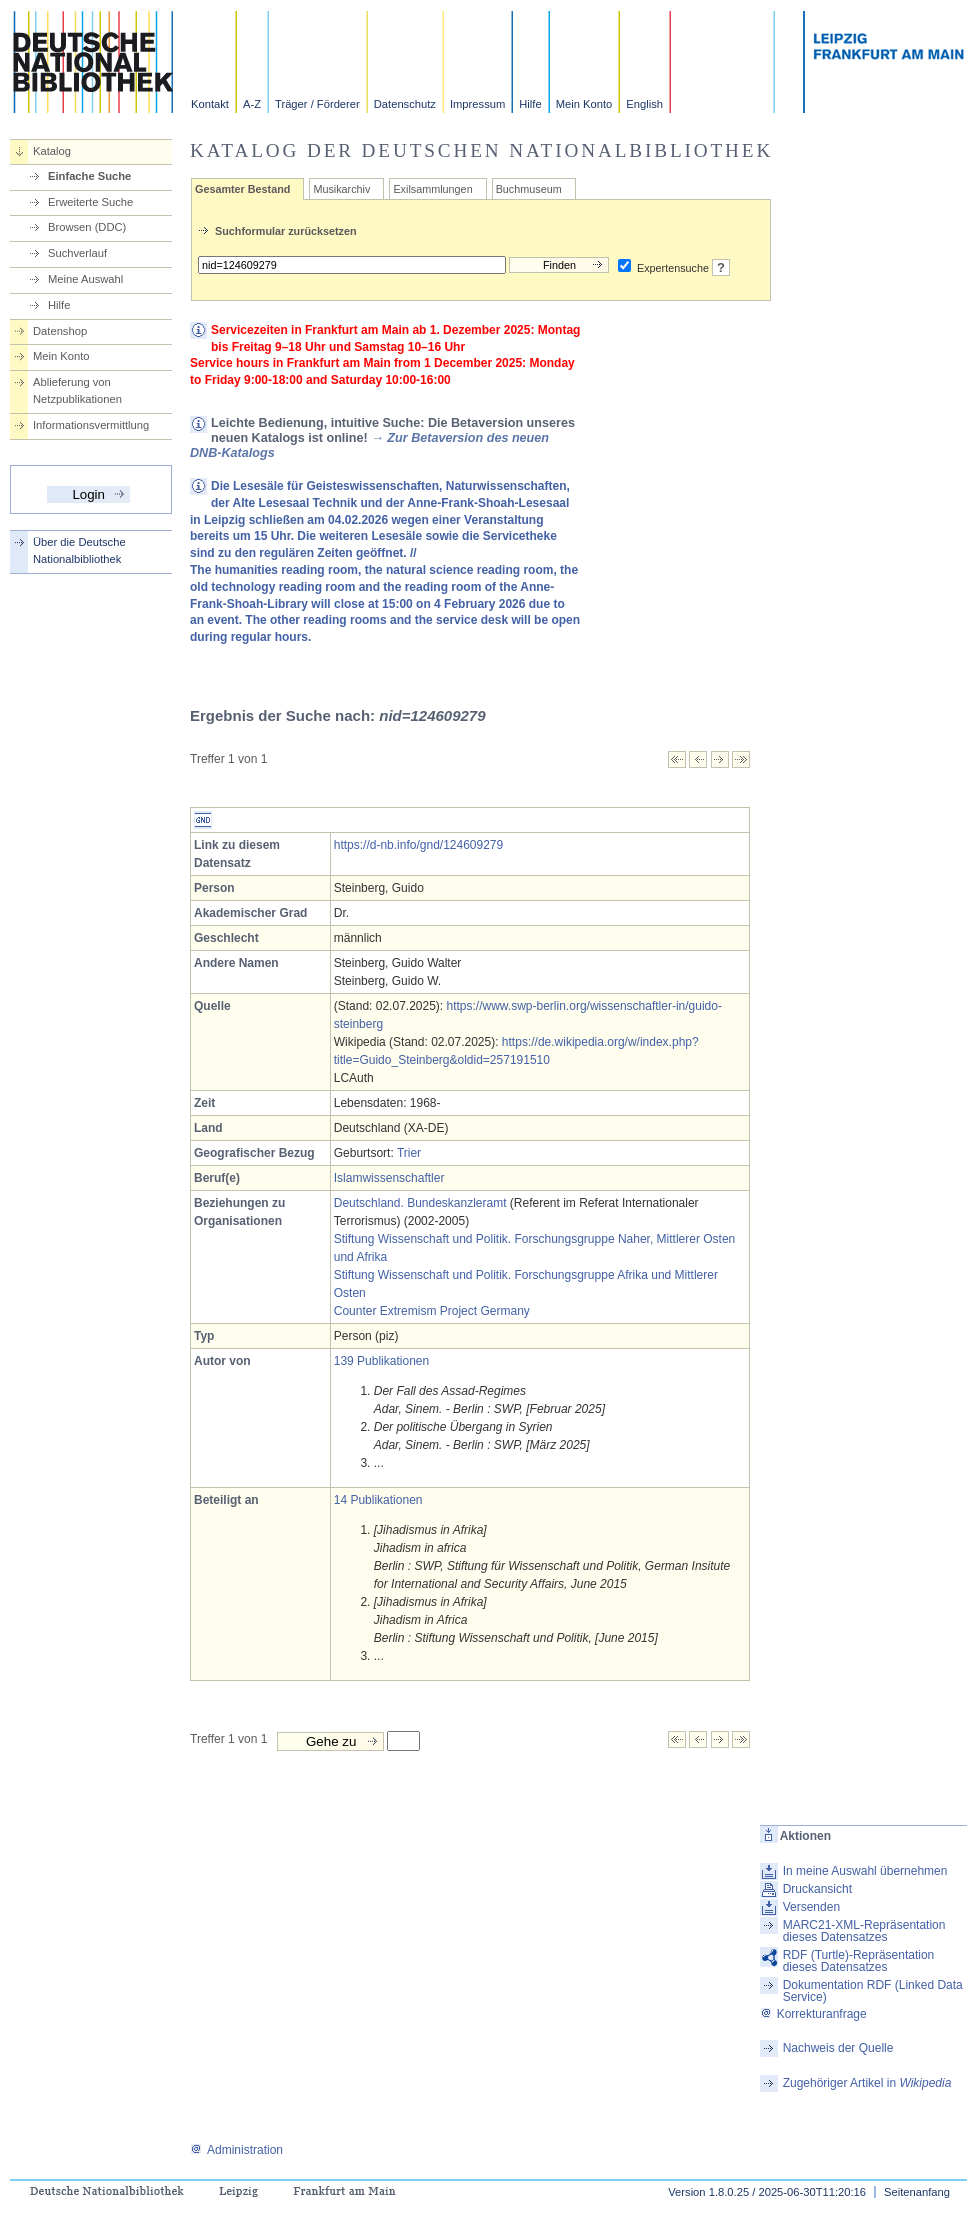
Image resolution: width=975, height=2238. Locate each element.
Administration (236, 2150)
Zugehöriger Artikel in (867, 2083)
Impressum (477, 104)
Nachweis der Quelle (838, 2048)
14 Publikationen (378, 1500)
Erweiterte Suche (90, 202)
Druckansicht (817, 1889)
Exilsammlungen (432, 189)
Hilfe (530, 104)
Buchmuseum (529, 189)
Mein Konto (584, 104)
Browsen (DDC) (87, 227)
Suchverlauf (77, 253)
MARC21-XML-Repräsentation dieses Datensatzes (864, 1931)
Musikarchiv (341, 189)
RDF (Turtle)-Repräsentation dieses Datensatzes (859, 1961)
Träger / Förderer (317, 104)
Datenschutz (405, 104)
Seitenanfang (917, 2192)
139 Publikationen (381, 1361)
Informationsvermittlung (91, 425)
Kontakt (210, 104)
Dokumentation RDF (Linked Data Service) (873, 1991)
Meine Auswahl (85, 279)
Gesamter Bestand (242, 189)
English (644, 104)
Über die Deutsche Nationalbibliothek (79, 550)
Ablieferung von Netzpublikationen (77, 390)
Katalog (52, 151)
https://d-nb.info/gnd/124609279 (418, 845)
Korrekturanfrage (813, 2014)
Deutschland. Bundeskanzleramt (420, 1203)
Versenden (811, 1907)
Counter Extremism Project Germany (432, 1311)
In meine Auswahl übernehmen (865, 1871)
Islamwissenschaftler (389, 1178)
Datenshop (60, 331)
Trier (409, 1153)
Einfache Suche (89, 176)
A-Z (252, 104)
